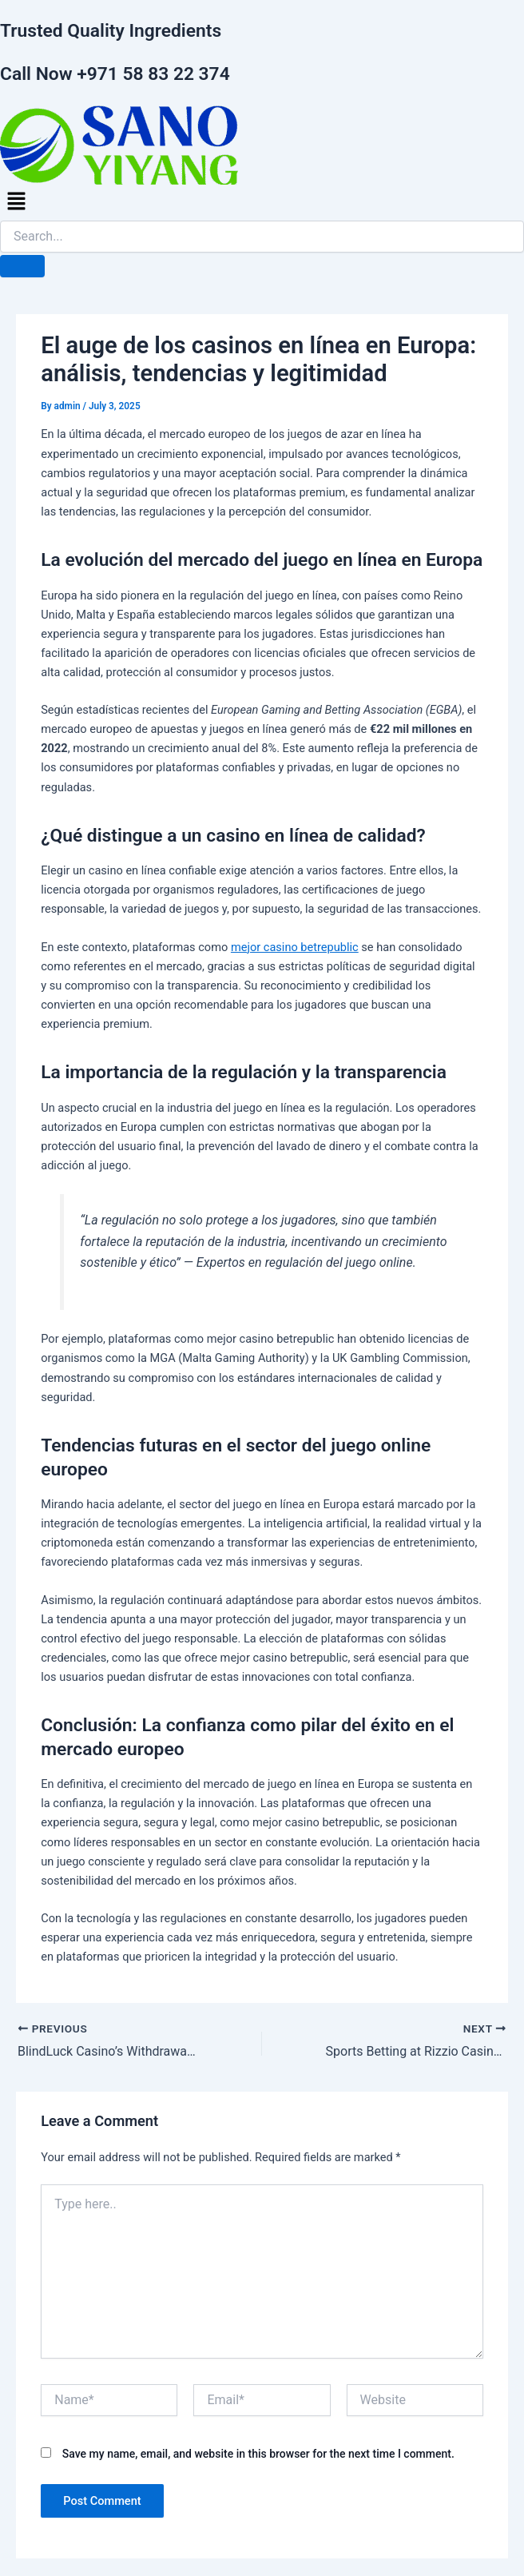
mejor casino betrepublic (295, 947)
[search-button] (22, 266)
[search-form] (262, 237)
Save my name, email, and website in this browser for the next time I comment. (258, 2453)
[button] (262, 202)
